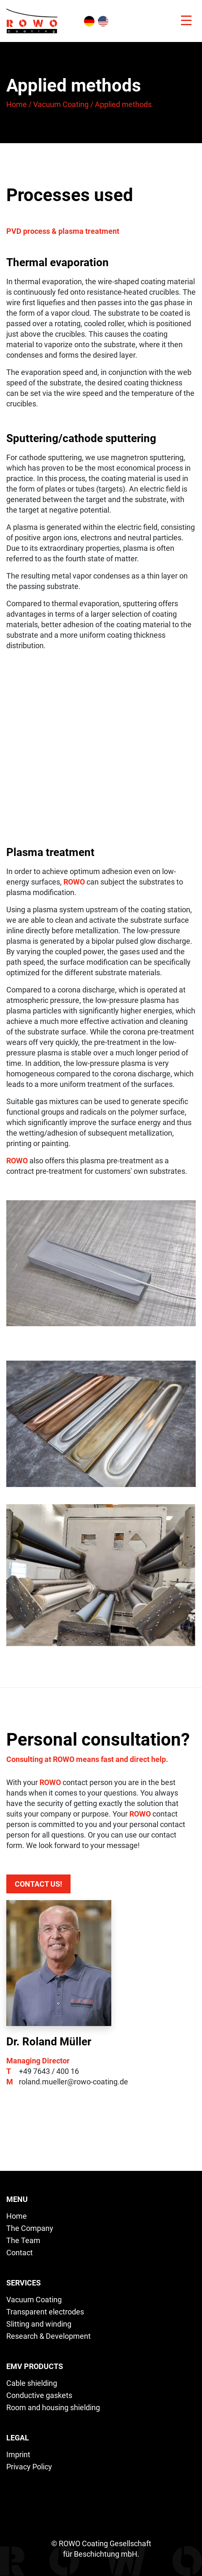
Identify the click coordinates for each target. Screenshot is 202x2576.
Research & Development (48, 2336)
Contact (19, 2252)
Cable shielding (31, 2383)
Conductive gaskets (39, 2395)
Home (16, 104)
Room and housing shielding (53, 2407)
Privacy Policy (29, 2466)
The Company (29, 2228)
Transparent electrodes (45, 2311)
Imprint (18, 2454)
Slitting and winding (38, 2323)
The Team (23, 2240)
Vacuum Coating (61, 104)
